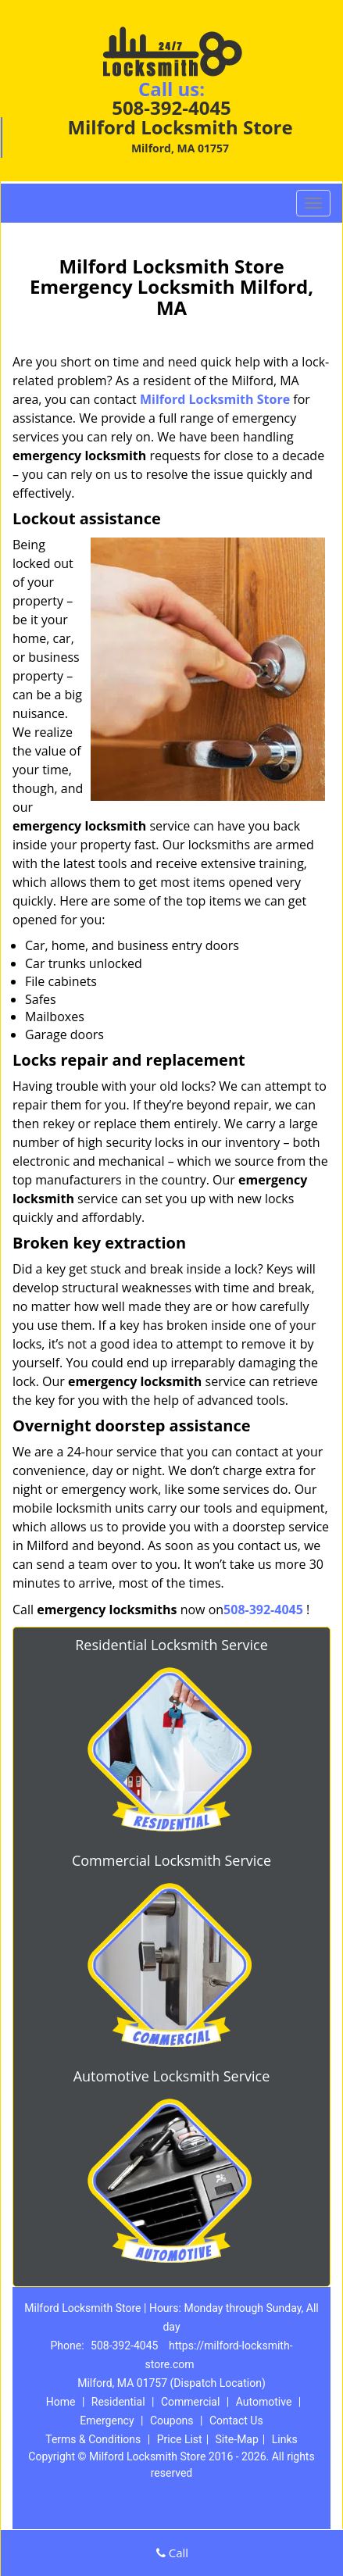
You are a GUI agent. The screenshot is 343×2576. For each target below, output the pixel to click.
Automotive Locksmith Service (171, 2076)
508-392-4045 (171, 107)
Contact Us (236, 2420)
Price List (179, 2439)
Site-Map (237, 2439)
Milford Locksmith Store (215, 399)
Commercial (190, 2402)
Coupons (172, 2420)
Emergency (107, 2420)
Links (285, 2439)
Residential (118, 2402)
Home (61, 2402)
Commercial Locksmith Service (171, 1860)
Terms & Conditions (93, 2439)
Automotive (264, 2402)
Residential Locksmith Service (171, 1644)
